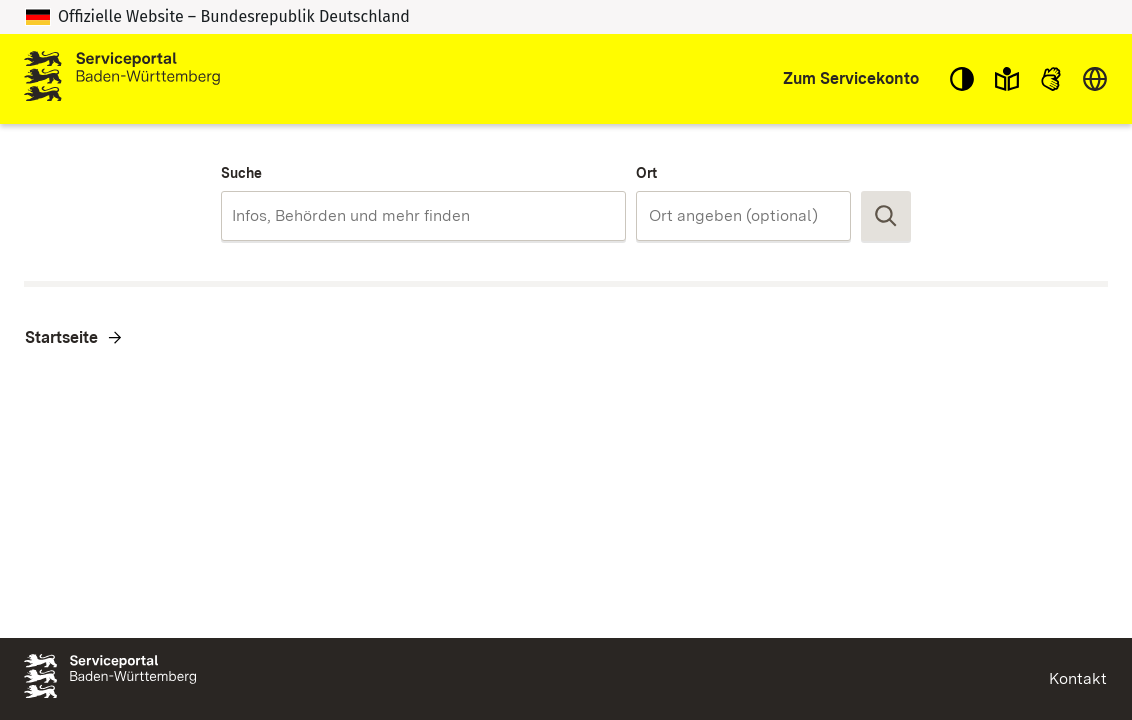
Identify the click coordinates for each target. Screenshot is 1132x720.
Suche (241, 173)
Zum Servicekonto (851, 78)
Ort (646, 173)
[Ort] (744, 216)
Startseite (61, 337)
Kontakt (1078, 678)
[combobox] (423, 216)
